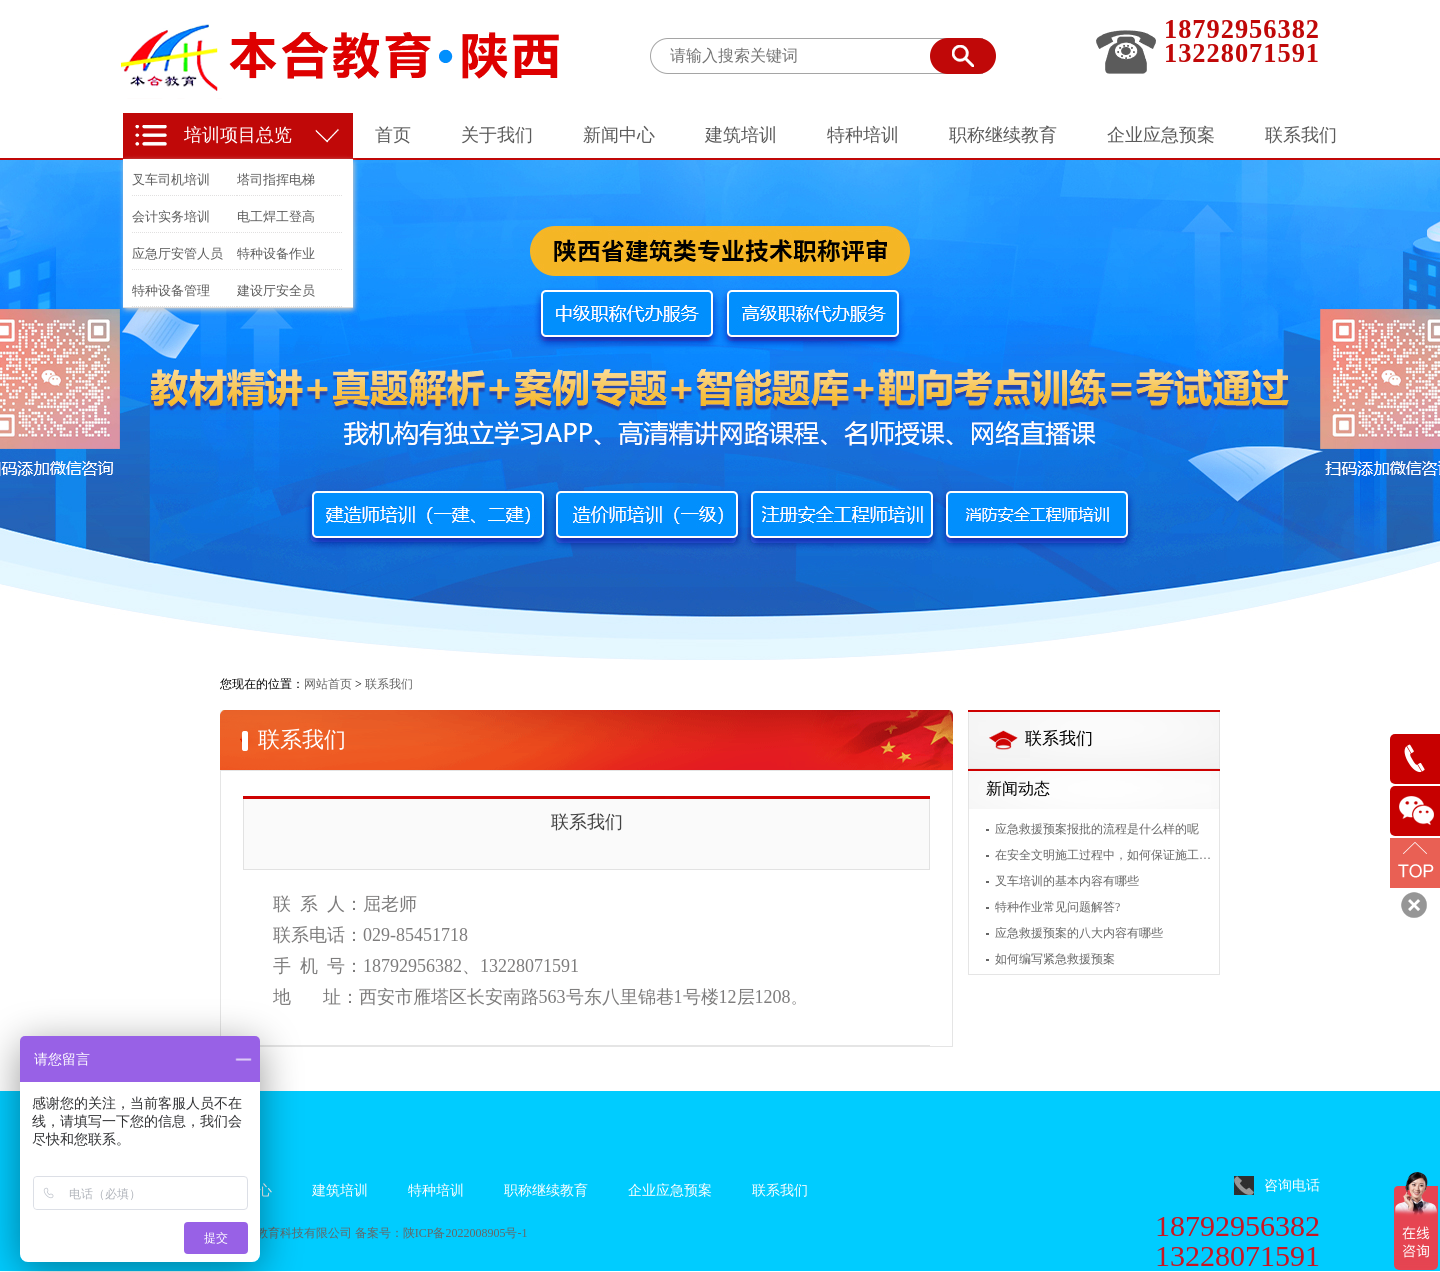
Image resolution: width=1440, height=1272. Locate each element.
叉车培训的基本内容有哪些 (1067, 881)
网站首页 (328, 684)
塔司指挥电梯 (276, 179)
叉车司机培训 (171, 179)
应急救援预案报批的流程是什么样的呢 (1097, 829)
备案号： (379, 1233)
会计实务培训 (171, 216)
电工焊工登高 (276, 216)
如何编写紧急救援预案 (1055, 959)
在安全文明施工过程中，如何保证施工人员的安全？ (1103, 855)
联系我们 (389, 684)
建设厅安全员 (276, 290)
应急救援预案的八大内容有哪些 (1079, 933)
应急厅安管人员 (177, 253)
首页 (393, 135)
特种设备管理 (171, 290)
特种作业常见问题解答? (1057, 907)
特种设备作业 (276, 253)
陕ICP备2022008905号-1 (465, 1233)
